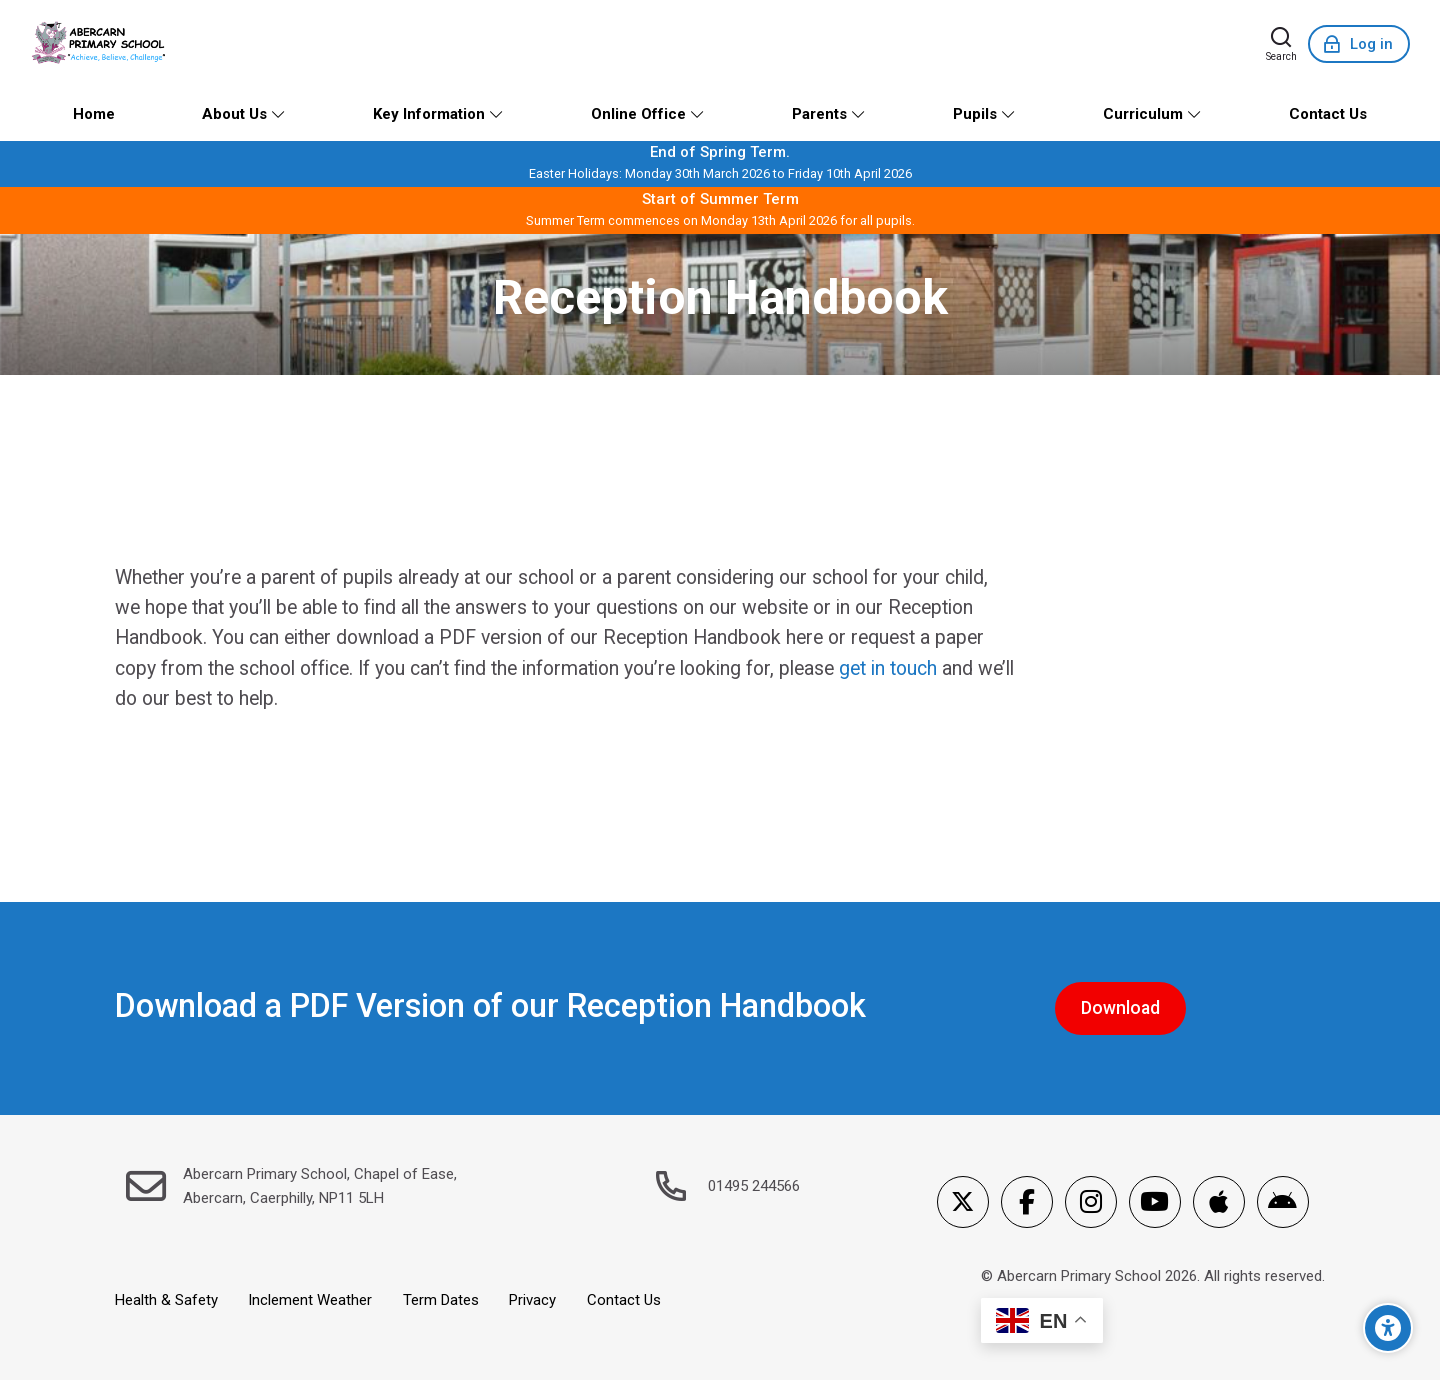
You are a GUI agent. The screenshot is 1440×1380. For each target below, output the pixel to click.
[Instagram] (1091, 1202)
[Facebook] (1027, 1202)
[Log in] (1359, 44)
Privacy (532, 1300)
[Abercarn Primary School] (100, 44)
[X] (963, 1202)
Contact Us (624, 1300)
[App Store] (1219, 1202)
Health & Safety (166, 1300)
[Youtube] (1155, 1202)
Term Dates (441, 1300)
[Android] (1283, 1202)
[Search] (1281, 44)
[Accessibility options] (1388, 1328)
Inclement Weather (310, 1300)
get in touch (888, 668)
